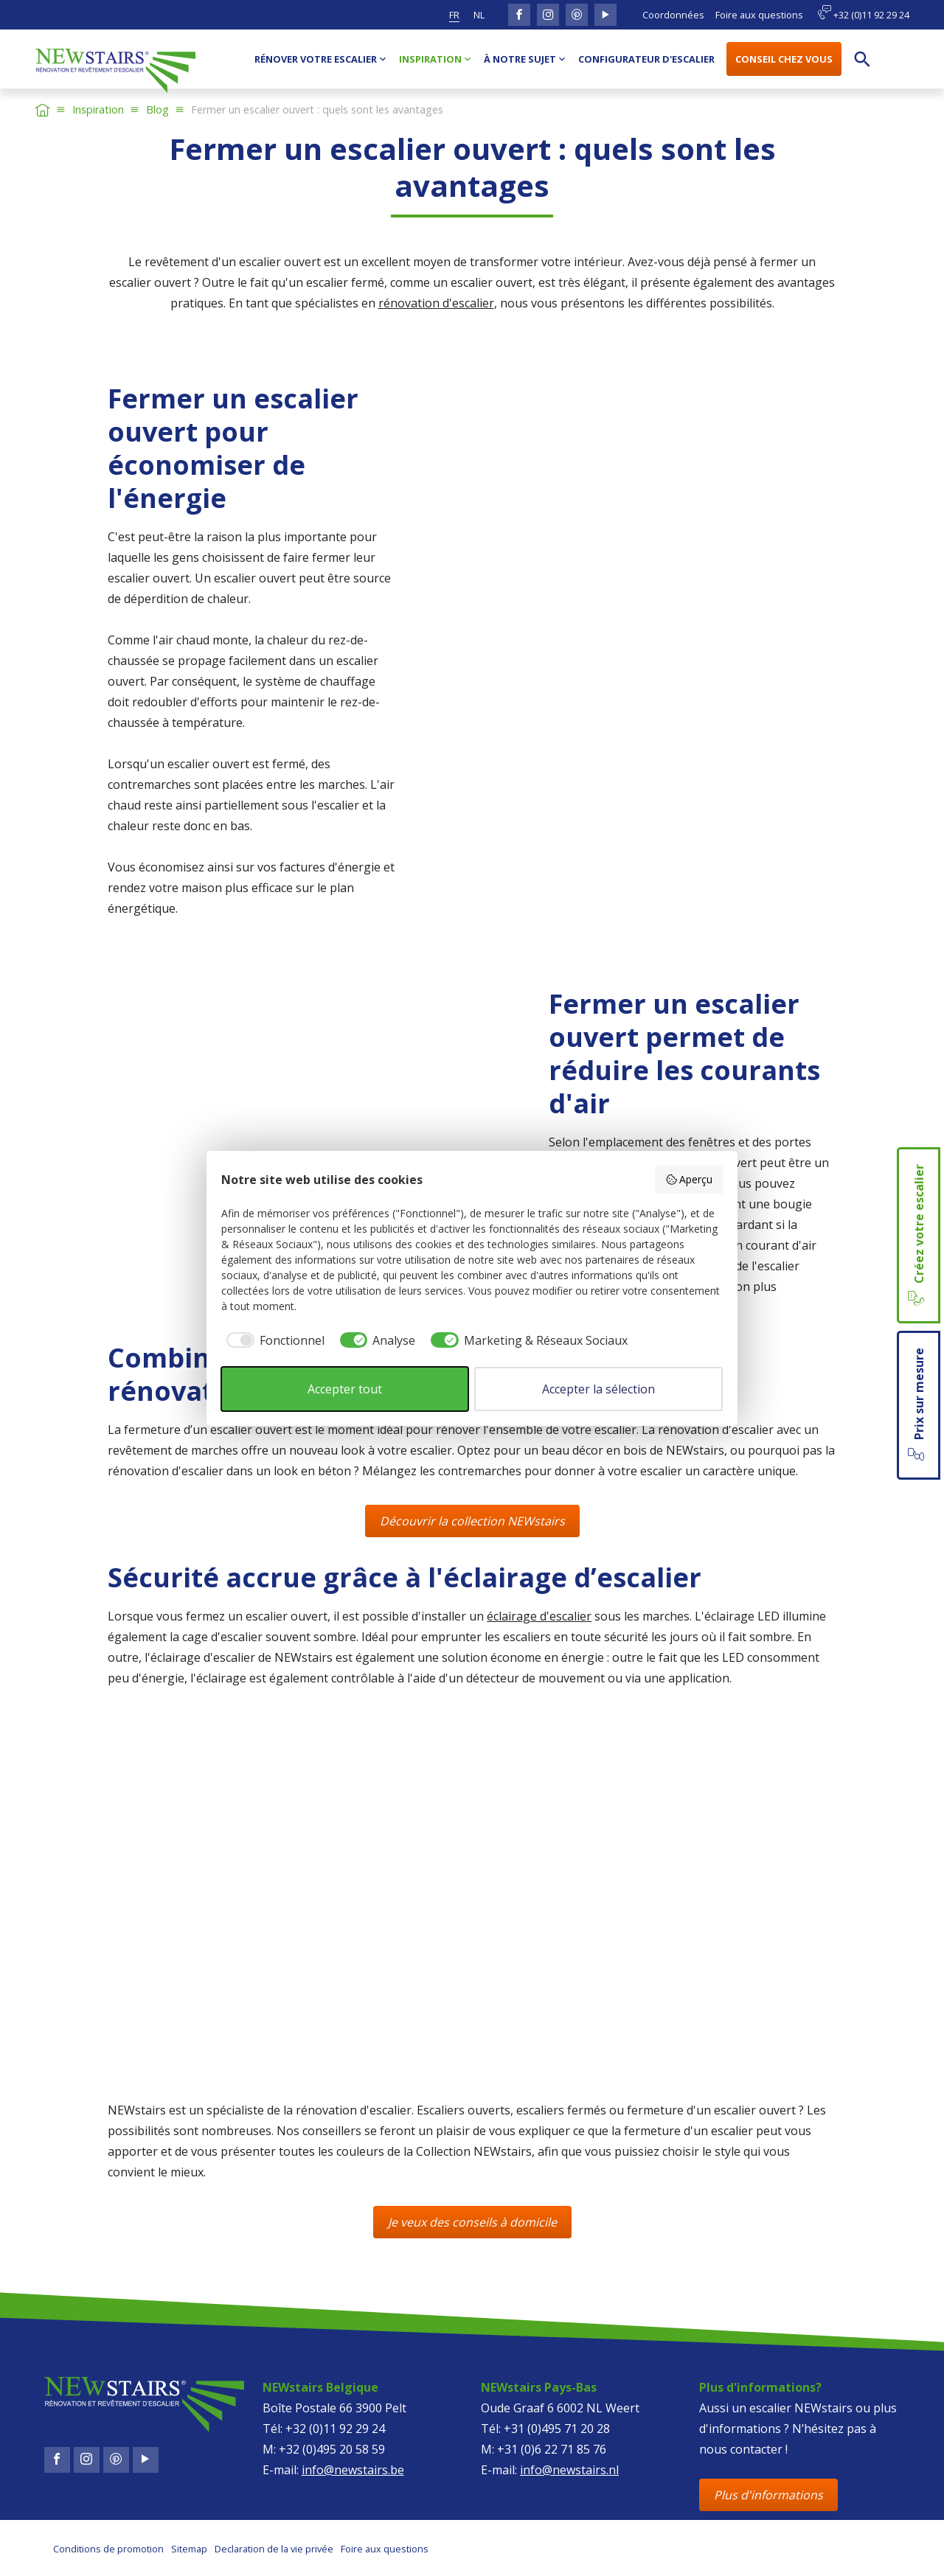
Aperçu (689, 1179)
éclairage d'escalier (539, 1616)
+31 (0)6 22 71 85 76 (551, 2449)
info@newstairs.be (353, 2470)
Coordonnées (673, 14)
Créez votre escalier (917, 1235)
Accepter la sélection (598, 1389)
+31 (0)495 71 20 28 (557, 2428)
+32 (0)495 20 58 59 (332, 2449)
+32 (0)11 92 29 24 (863, 13)
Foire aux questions (759, 14)
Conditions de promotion (108, 2548)
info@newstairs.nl (569, 2470)
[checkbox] (272, 1340)
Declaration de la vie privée (274, 2548)
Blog (157, 109)
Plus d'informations (768, 2495)
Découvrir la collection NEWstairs (472, 1521)
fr (454, 14)
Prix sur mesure (917, 1405)
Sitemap (189, 2548)
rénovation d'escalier (436, 303)
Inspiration (98, 109)
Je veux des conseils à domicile (472, 2222)
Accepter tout (345, 1389)
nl (479, 14)
